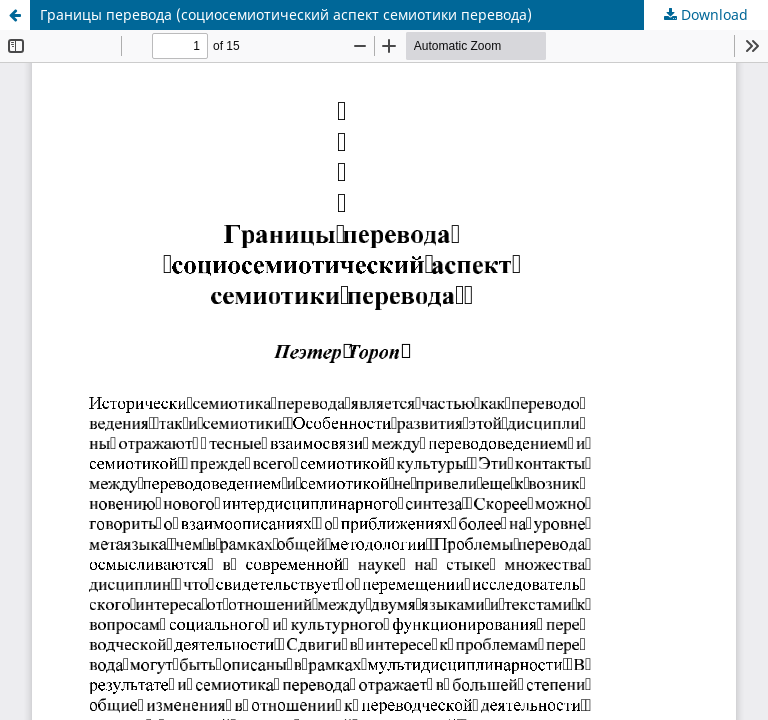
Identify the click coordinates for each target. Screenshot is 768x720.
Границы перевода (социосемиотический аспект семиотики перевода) (286, 14)
